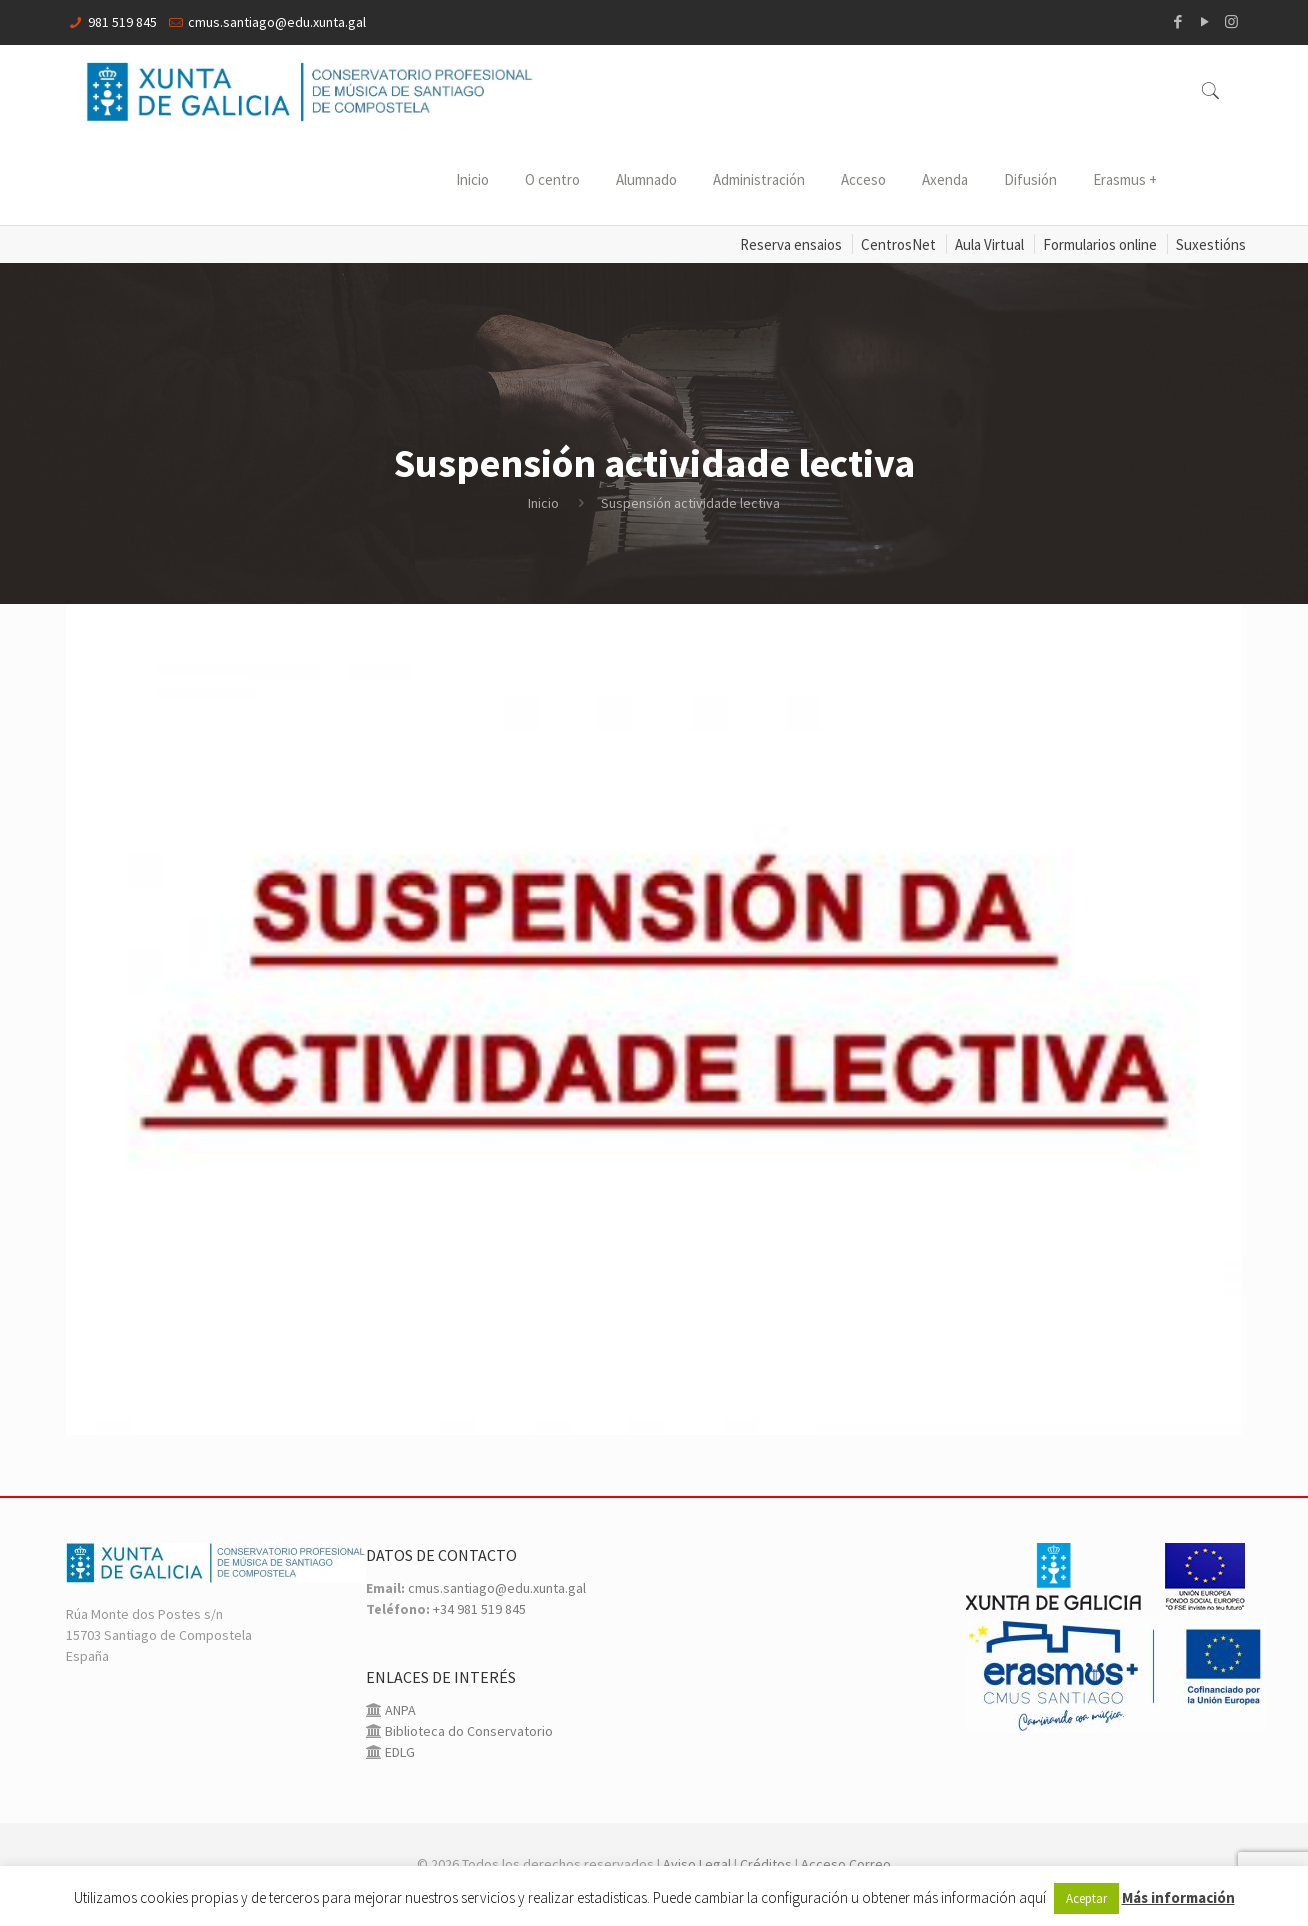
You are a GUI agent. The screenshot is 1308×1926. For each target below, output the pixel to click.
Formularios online (1100, 244)
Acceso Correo (846, 1864)
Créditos (766, 1864)
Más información (1178, 1897)
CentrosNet (898, 244)
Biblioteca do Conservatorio (467, 1731)
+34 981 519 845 (479, 1609)
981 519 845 (122, 22)
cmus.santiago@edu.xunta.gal (277, 22)
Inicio (543, 503)
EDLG (398, 1752)
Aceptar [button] (1086, 1898)
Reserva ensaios (791, 244)
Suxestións (1211, 244)
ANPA (399, 1710)
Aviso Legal (697, 1864)
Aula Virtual (989, 244)
